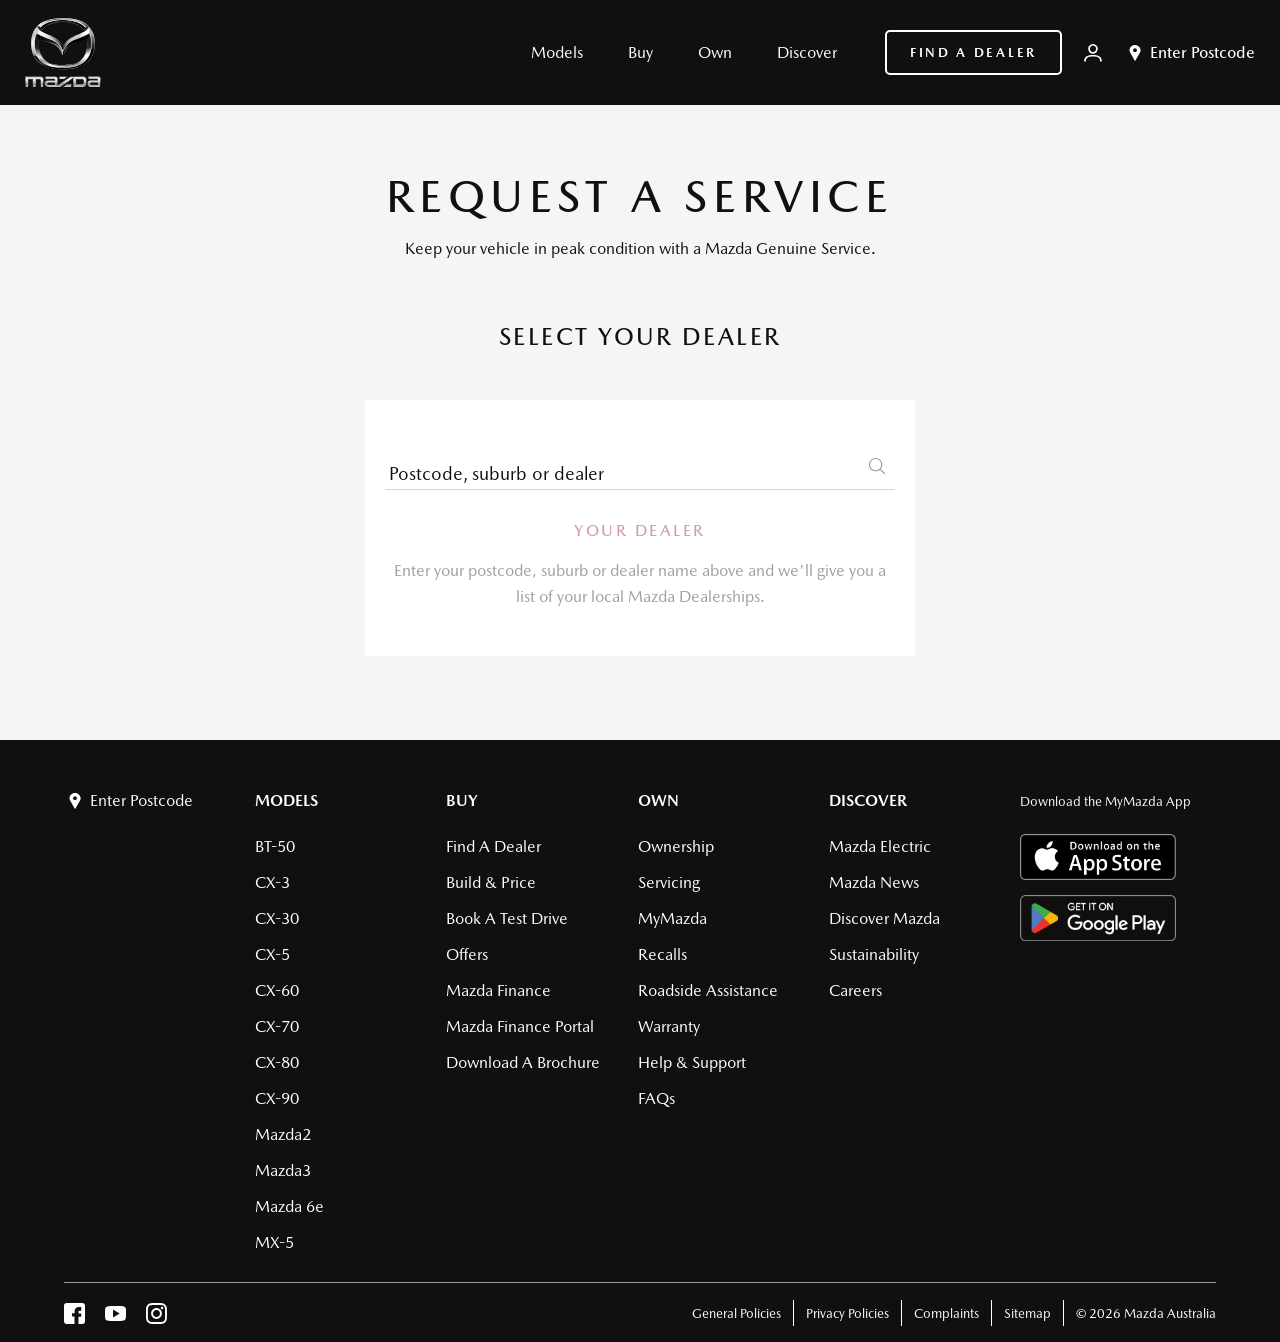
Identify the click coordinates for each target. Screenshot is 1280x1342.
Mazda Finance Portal (520, 1026)
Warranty (669, 1026)
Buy (462, 800)
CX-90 (277, 1098)
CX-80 (277, 1062)
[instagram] (156, 1318)
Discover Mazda (884, 918)
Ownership (676, 846)
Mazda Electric (880, 846)
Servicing (669, 882)
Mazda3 (283, 1170)
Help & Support (692, 1062)
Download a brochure (523, 1062)
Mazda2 (283, 1134)
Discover (868, 800)
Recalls (662, 954)
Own (658, 800)
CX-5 (272, 954)
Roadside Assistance (708, 990)
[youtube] (115, 1318)
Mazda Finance (498, 990)
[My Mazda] (1093, 53)
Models (286, 800)
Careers (855, 990)
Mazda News (874, 882)
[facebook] (74, 1318)
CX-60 (277, 990)
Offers (467, 954)
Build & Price (491, 882)
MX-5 (274, 1242)
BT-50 (275, 846)
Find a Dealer (973, 52)
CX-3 (272, 882)
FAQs (656, 1098)
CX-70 (277, 1026)
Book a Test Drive (507, 918)
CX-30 (277, 918)
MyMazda (672, 918)
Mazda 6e (289, 1206)
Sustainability (874, 954)
